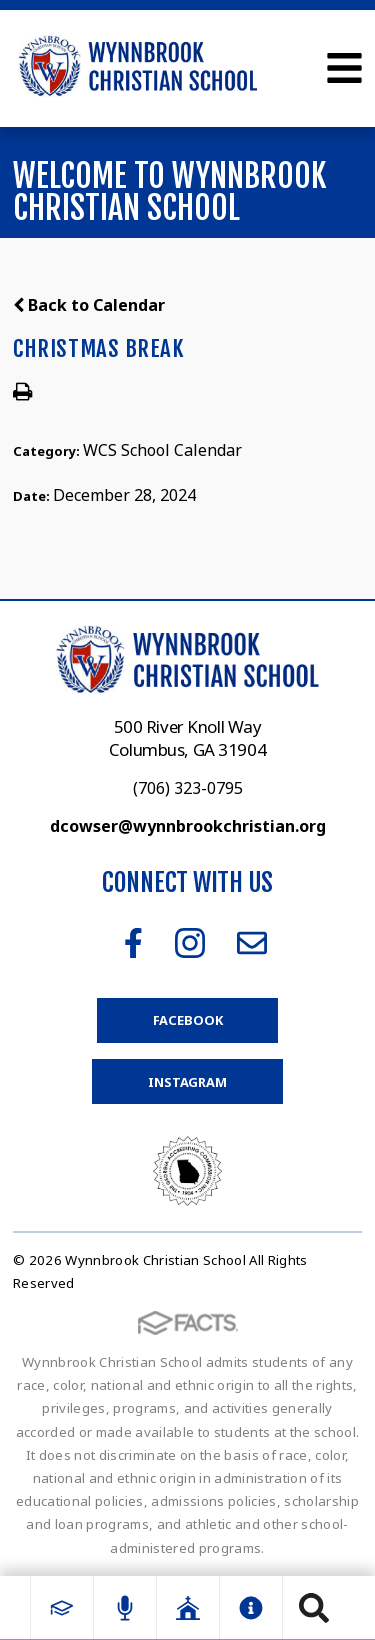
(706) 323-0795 (188, 788)
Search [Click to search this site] (314, 1608)
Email (252, 943)
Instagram (190, 943)
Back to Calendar (89, 305)
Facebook (133, 943)
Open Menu (344, 68)
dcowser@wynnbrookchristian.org (188, 826)
